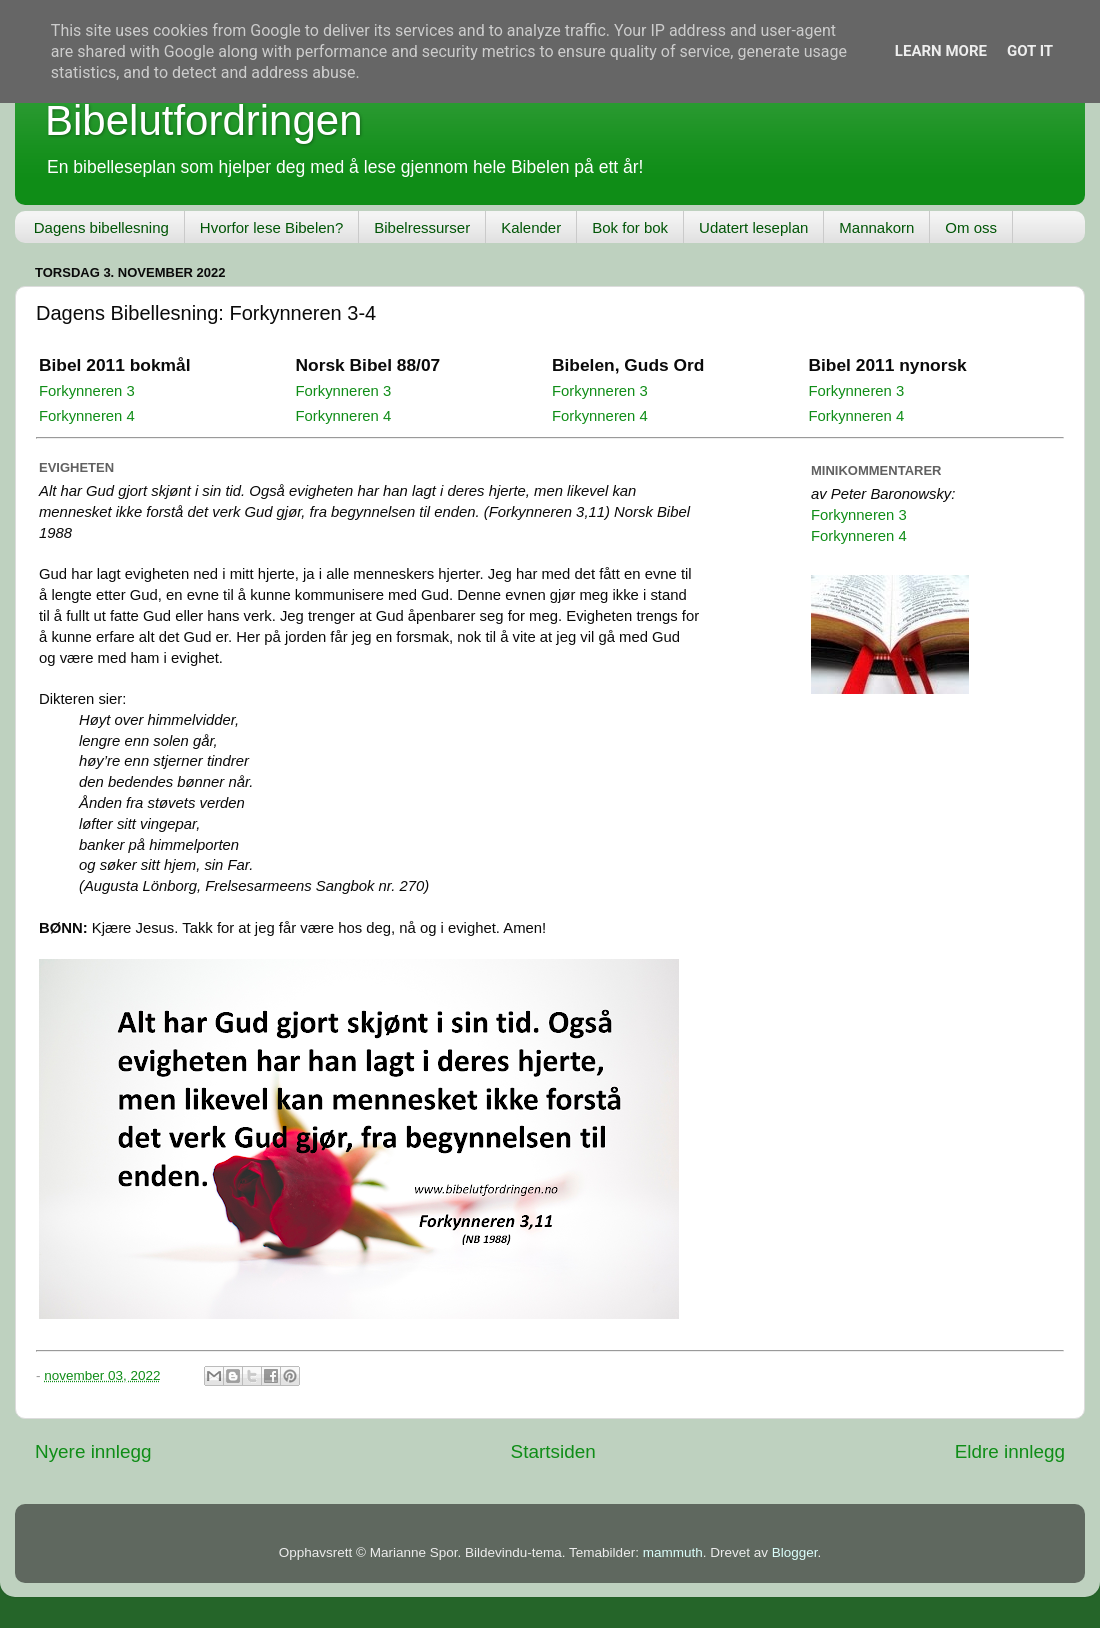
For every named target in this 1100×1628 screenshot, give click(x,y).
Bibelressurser (422, 227)
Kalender (531, 227)
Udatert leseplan (753, 227)
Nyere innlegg (93, 1451)
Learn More (941, 51)
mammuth (673, 1552)
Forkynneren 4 (87, 416)
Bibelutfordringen (204, 120)
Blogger (795, 1552)
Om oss (971, 227)
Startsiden (553, 1451)
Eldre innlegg (1010, 1451)
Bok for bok (630, 227)
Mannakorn (876, 227)
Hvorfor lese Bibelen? (271, 227)
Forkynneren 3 (87, 391)
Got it (1030, 51)
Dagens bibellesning (101, 227)
